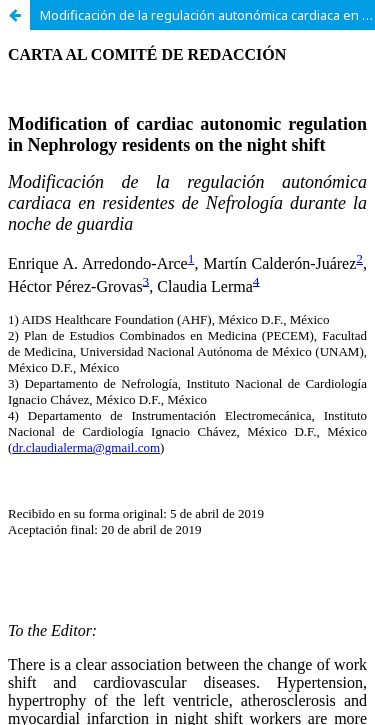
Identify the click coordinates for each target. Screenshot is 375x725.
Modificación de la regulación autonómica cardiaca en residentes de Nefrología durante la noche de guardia (207, 15)
